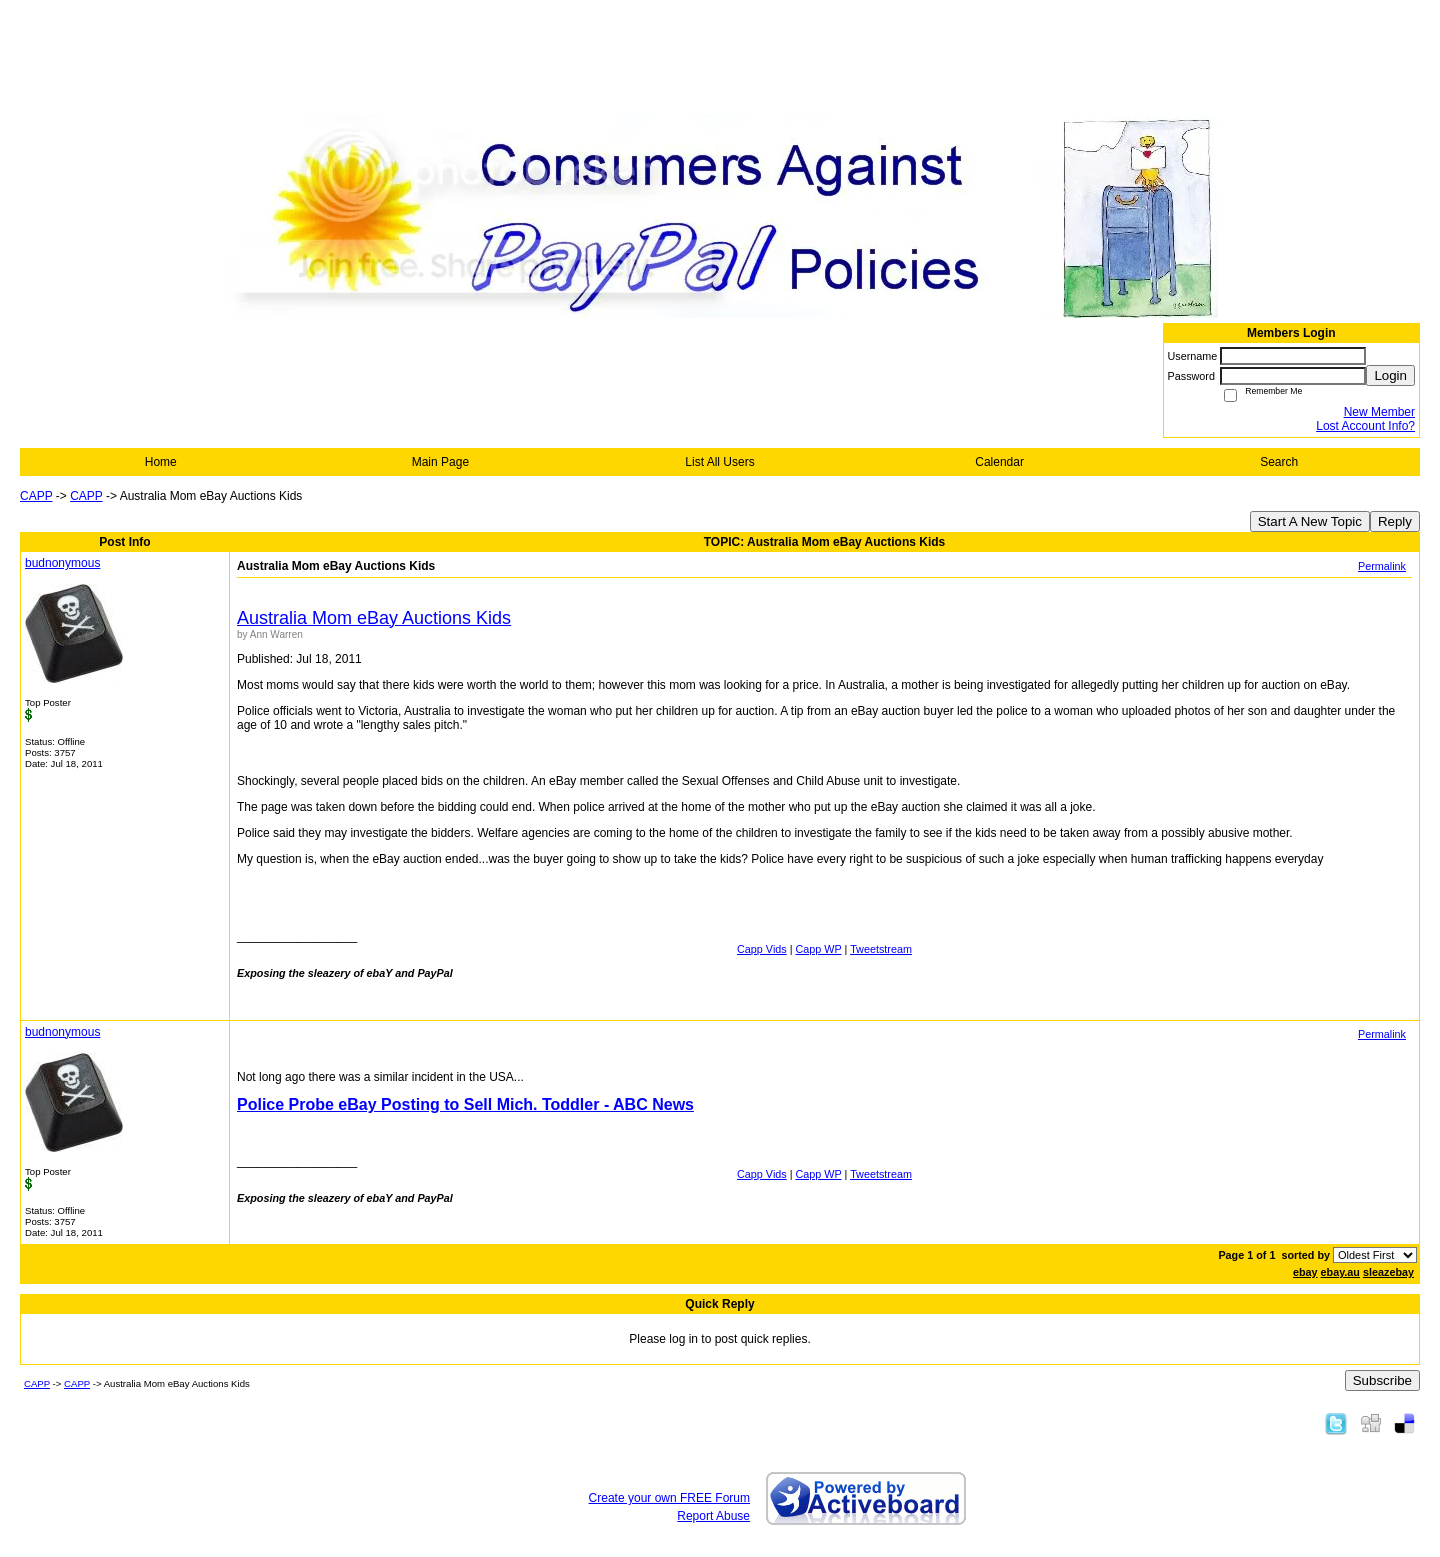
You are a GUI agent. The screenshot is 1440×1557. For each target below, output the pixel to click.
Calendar (999, 462)
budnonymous (62, 563)
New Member (1379, 412)
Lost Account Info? (1365, 426)
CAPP (36, 496)
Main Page (440, 462)
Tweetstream (881, 949)
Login (1390, 375)
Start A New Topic (1310, 521)
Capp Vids (762, 949)
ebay (1305, 1272)
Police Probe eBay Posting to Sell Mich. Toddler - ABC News (465, 1104)
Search (1279, 462)
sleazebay (1388, 1272)
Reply (1395, 521)
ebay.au (1340, 1272)
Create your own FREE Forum (669, 1498)
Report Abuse (713, 1516)
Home (161, 462)
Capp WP (819, 949)
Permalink (1382, 566)
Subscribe (1382, 1380)
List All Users (719, 462)
